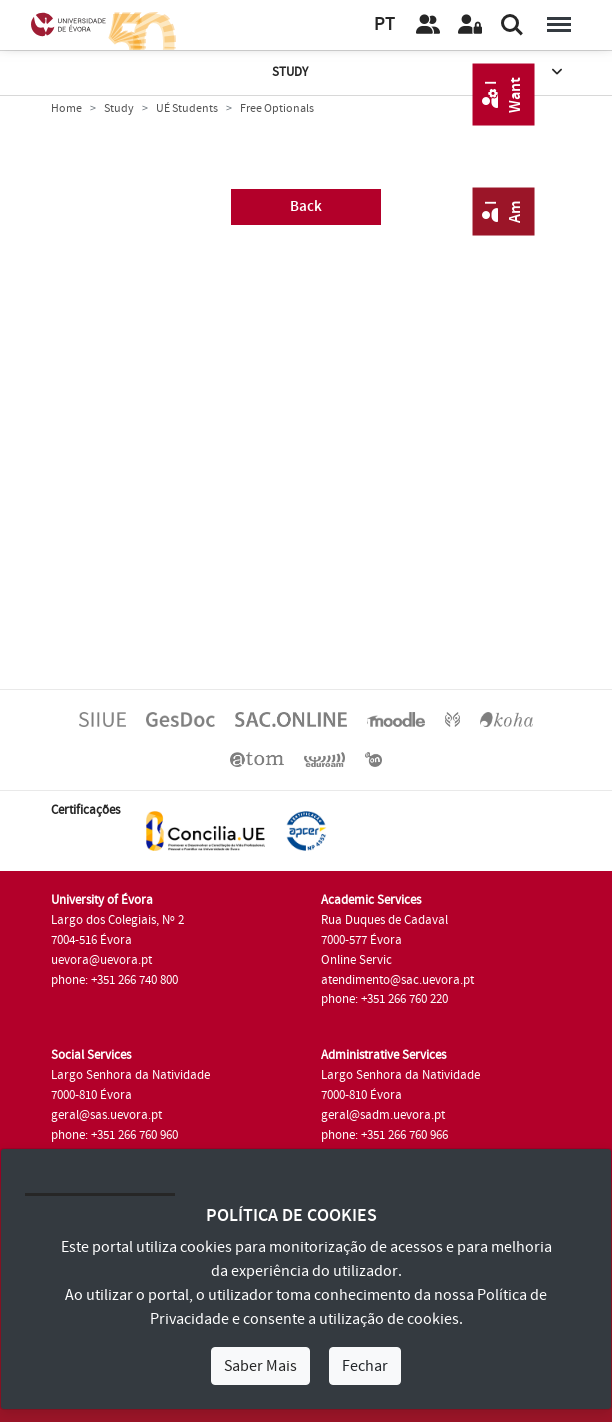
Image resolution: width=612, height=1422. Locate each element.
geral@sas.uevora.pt (106, 1115)
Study (419, 72)
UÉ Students (187, 108)
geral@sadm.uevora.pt (383, 1115)
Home (66, 108)
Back (306, 206)
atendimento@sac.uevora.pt (397, 980)
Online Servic (356, 960)
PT (384, 24)
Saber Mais (260, 1366)
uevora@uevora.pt (101, 960)
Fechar (365, 1366)
